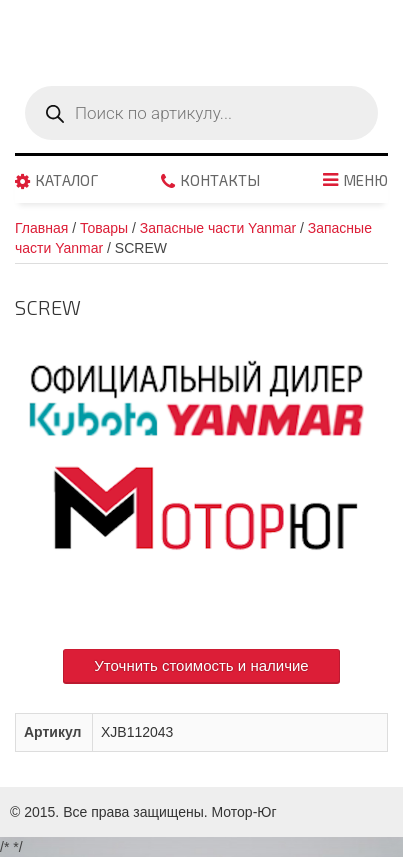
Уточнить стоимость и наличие (201, 665)
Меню (365, 181)
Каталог (66, 181)
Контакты (220, 181)
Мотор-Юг (244, 812)
